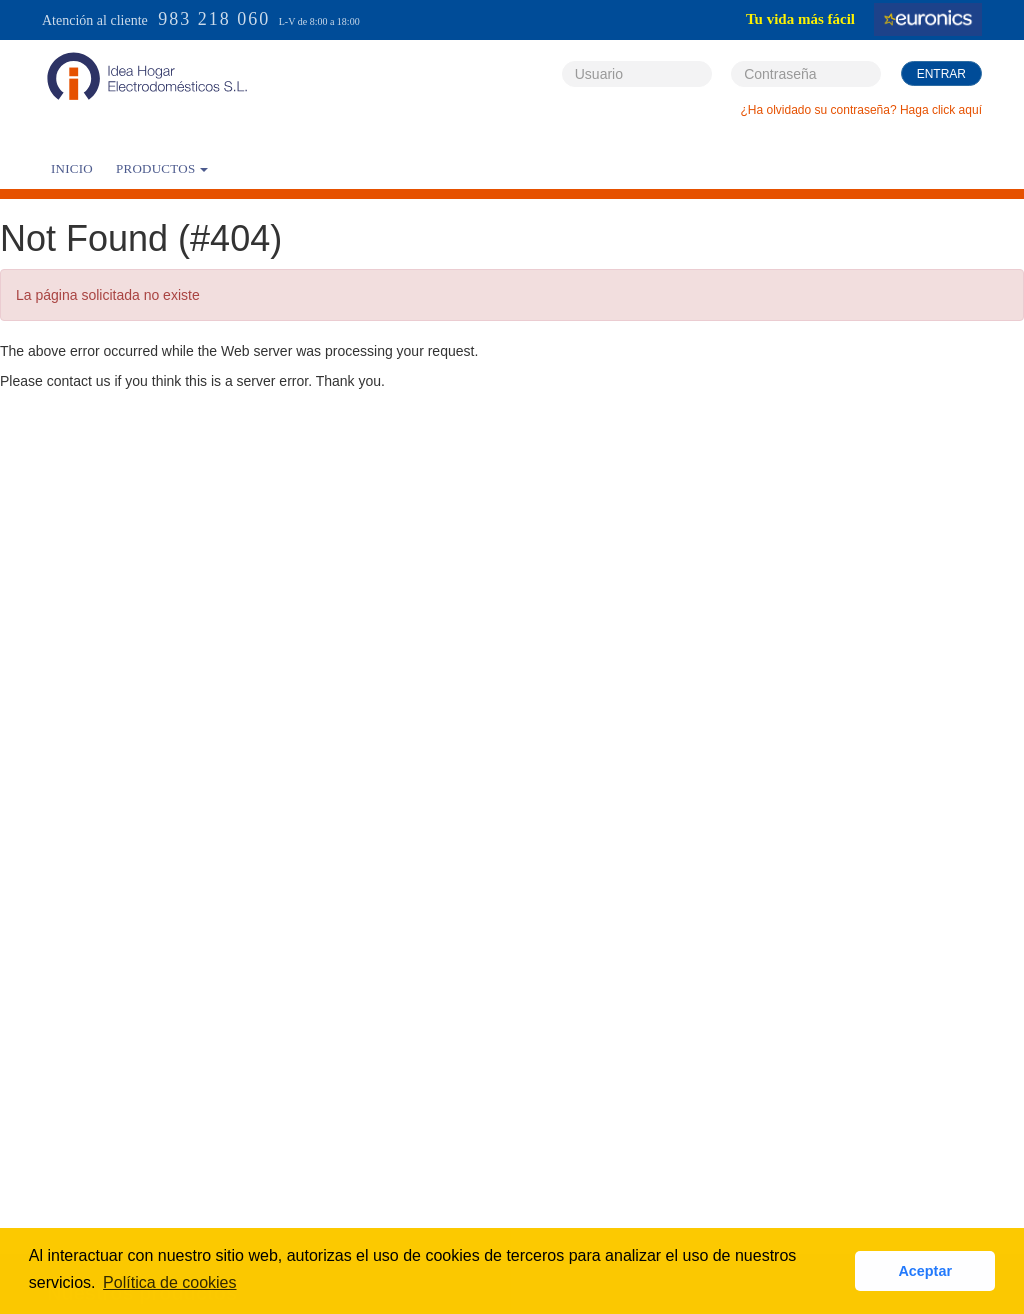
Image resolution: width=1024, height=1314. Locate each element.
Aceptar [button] (925, 1271)
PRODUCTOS (162, 168)
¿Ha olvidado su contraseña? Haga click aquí (861, 110)
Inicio (72, 168)
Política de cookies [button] (169, 1282)
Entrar (941, 74)
